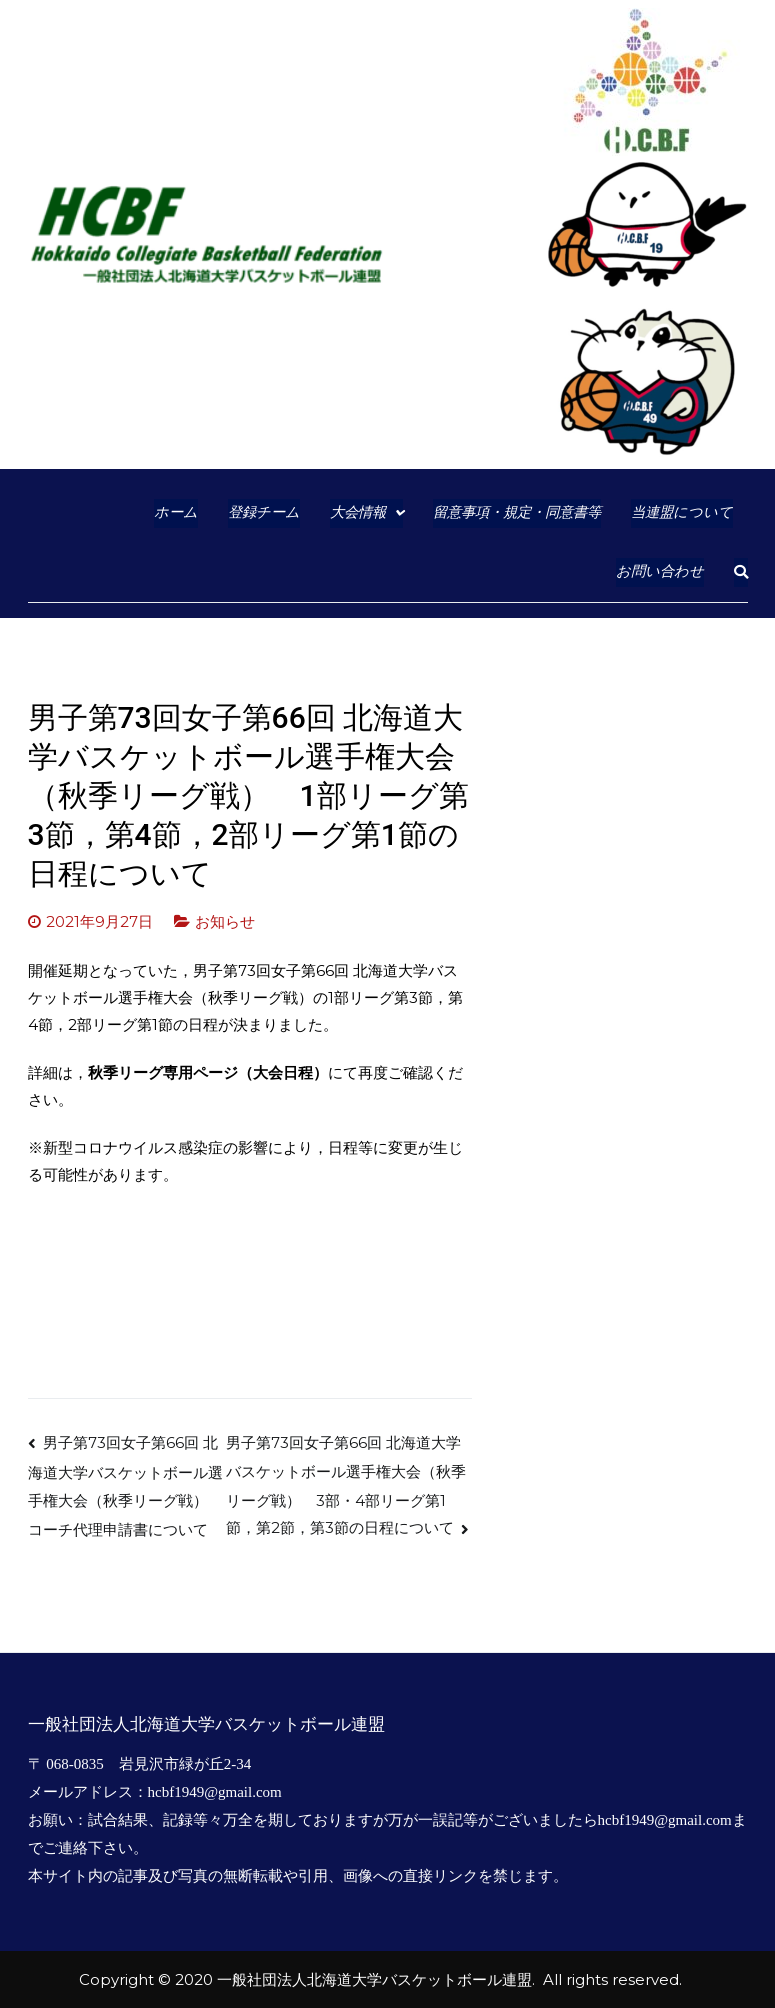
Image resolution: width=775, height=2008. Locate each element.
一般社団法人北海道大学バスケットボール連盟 (374, 1979)
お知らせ (225, 921)
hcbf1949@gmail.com (215, 1792)
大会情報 (358, 512)
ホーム (176, 512)
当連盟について (682, 512)
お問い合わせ (660, 571)
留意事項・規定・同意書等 (517, 512)
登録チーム (264, 512)
